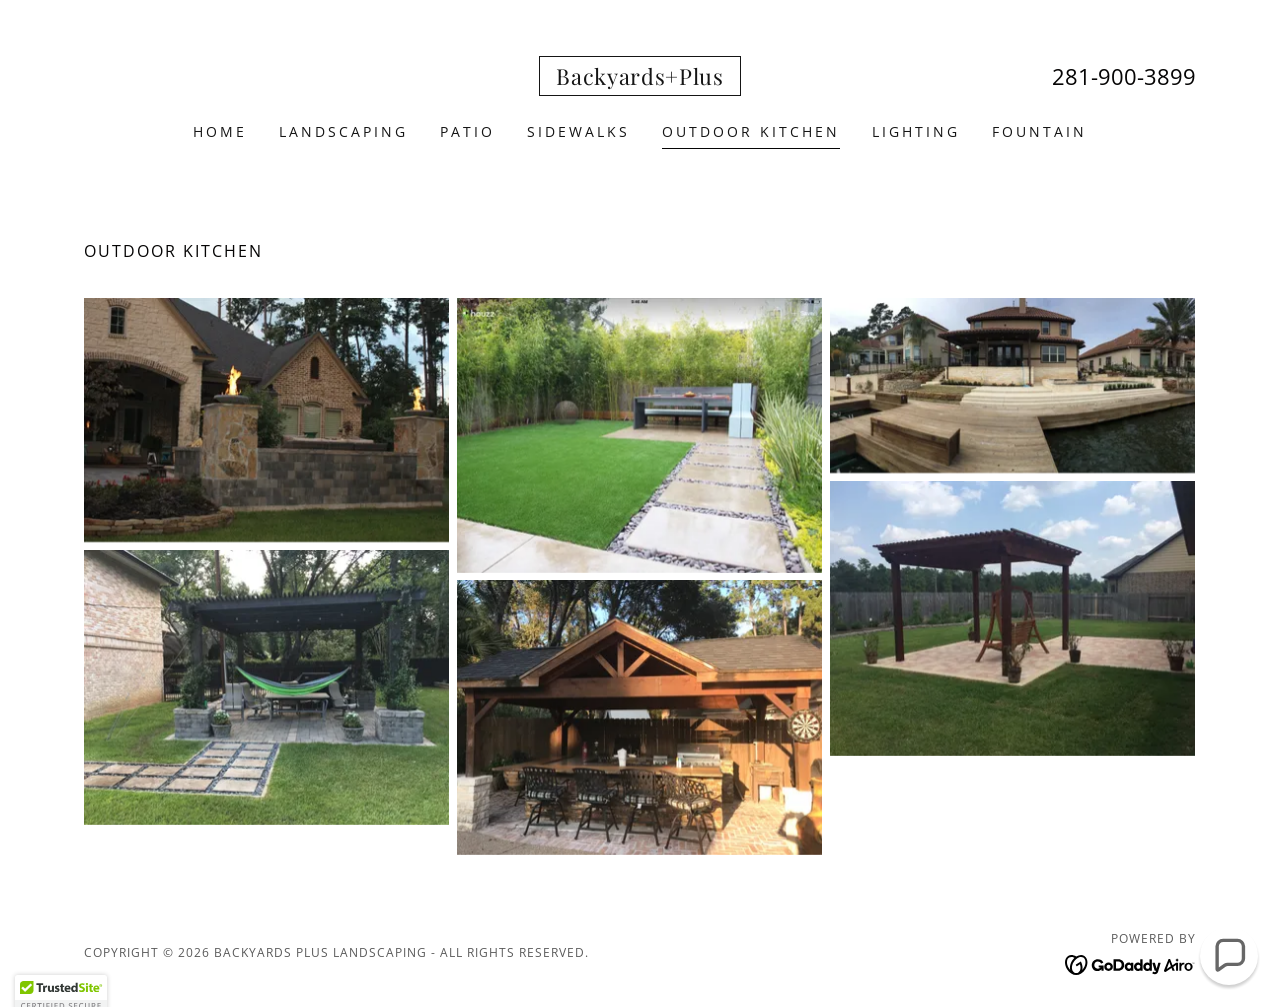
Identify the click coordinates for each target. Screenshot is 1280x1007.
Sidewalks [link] (578, 131)
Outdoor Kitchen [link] (751, 131)
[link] (640, 79)
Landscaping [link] (343, 131)
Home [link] (220, 131)
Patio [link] (467, 131)
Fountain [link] (1039, 131)
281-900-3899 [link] (1124, 76)
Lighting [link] (916, 131)
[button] (1229, 956)
